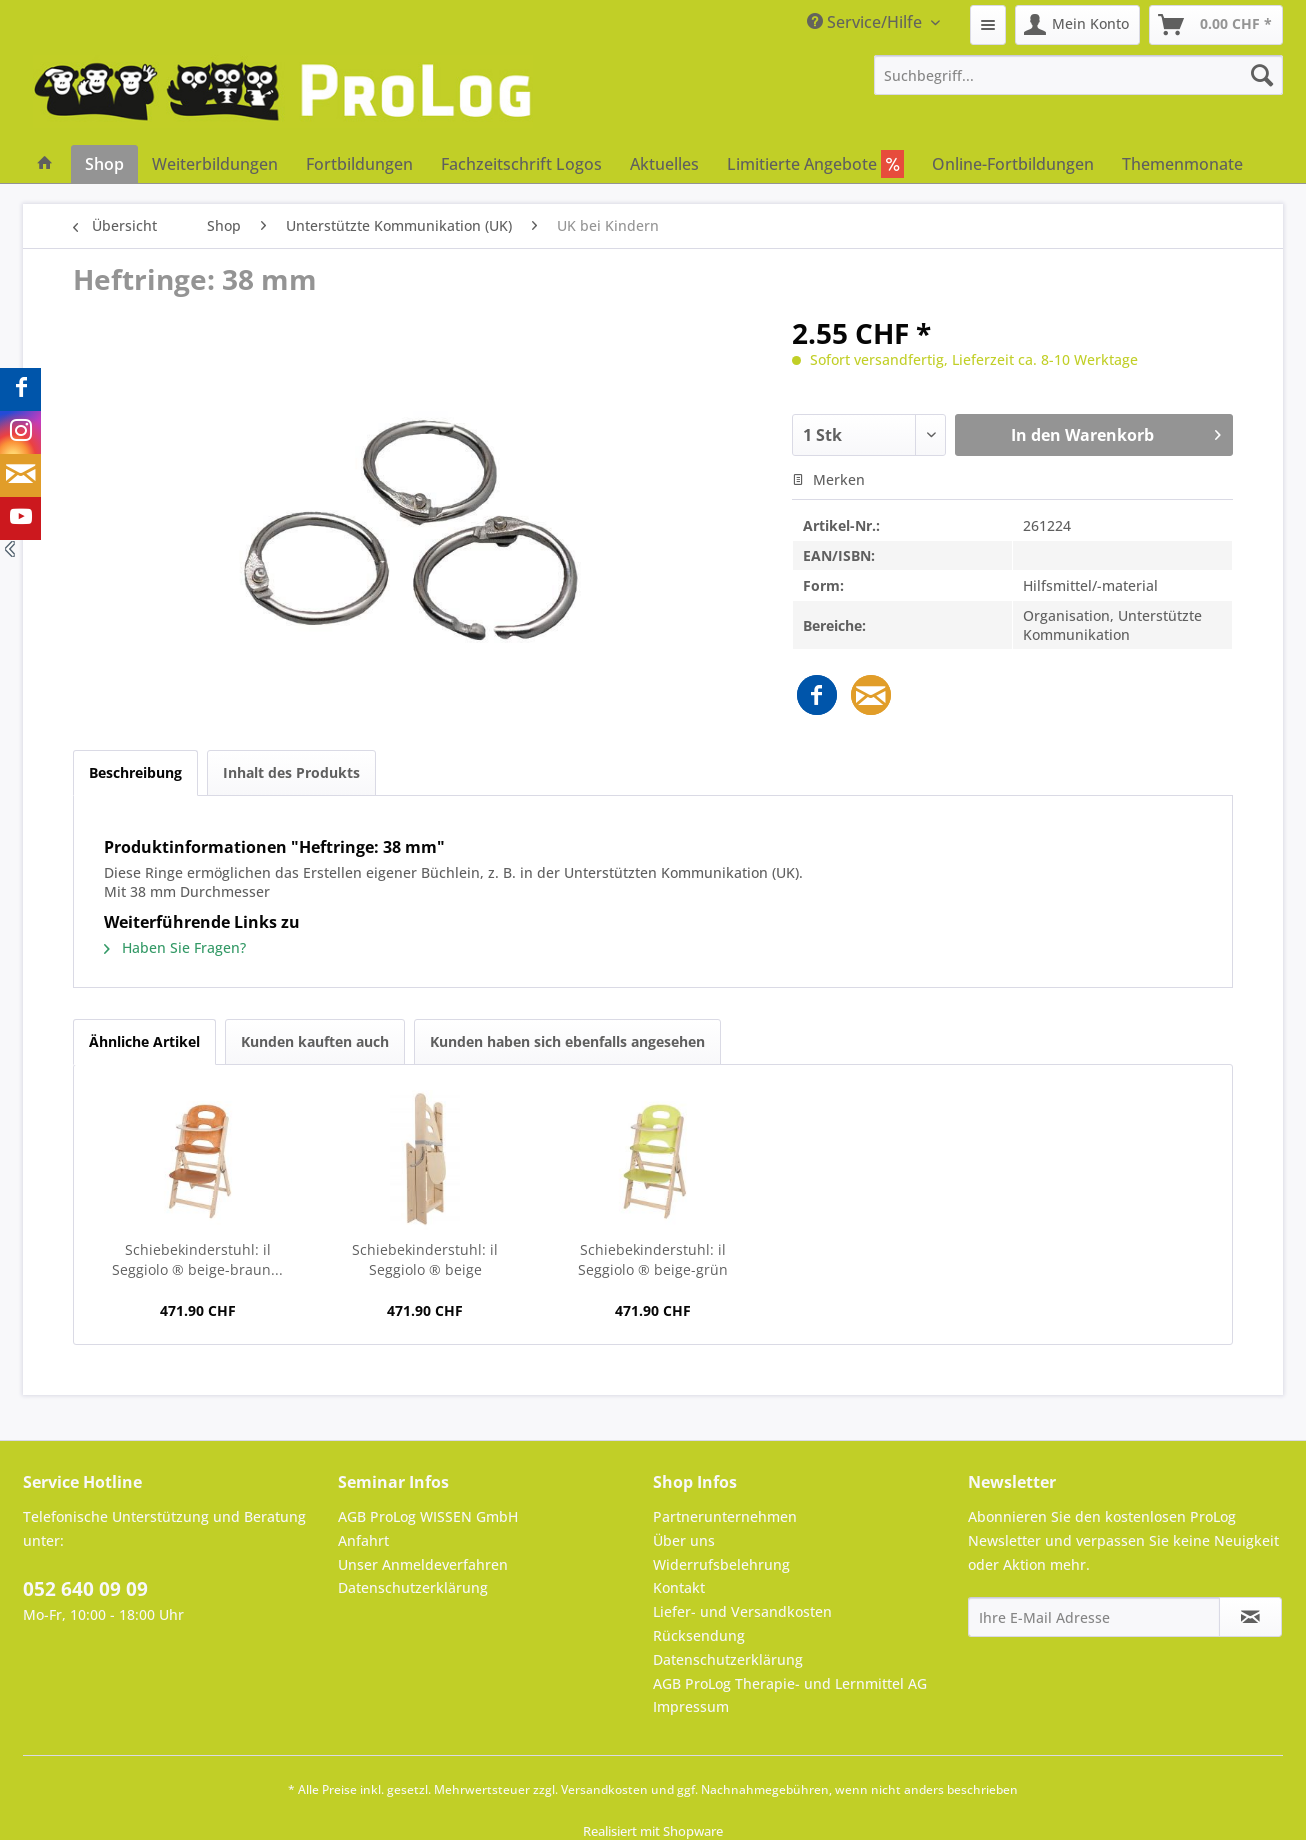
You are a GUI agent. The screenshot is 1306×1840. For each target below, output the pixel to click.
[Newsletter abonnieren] (1250, 1617)
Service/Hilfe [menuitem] (866, 22)
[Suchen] (1262, 75)
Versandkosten (604, 1789)
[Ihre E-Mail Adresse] (1094, 1617)
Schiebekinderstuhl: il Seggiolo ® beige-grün (653, 1259)
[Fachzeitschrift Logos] (521, 164)
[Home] (45, 164)
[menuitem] (988, 25)
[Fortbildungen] (359, 164)
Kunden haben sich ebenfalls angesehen (567, 1041)
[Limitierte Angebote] (815, 164)
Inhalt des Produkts (291, 772)
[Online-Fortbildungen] (1013, 164)
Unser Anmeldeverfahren (423, 1564)
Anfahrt (363, 1540)
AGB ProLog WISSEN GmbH (428, 1516)
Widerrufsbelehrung (721, 1564)
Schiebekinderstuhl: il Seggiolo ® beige (425, 1259)
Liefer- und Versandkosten (742, 1611)
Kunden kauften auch (315, 1041)
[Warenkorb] (1216, 25)
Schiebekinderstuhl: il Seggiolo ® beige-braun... (197, 1259)
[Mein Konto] (1077, 25)
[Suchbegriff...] (1079, 75)
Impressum (691, 1706)
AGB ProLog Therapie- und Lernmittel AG (790, 1683)
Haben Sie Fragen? (175, 947)
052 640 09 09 (85, 1589)
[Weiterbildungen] (215, 164)
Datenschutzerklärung (413, 1587)
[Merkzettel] (988, 25)
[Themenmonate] (1182, 164)
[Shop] (104, 164)
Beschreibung (135, 772)
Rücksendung (699, 1635)
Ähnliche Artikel (144, 1041)
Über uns (684, 1540)
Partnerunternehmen (725, 1516)
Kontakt (679, 1587)
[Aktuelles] (664, 164)
